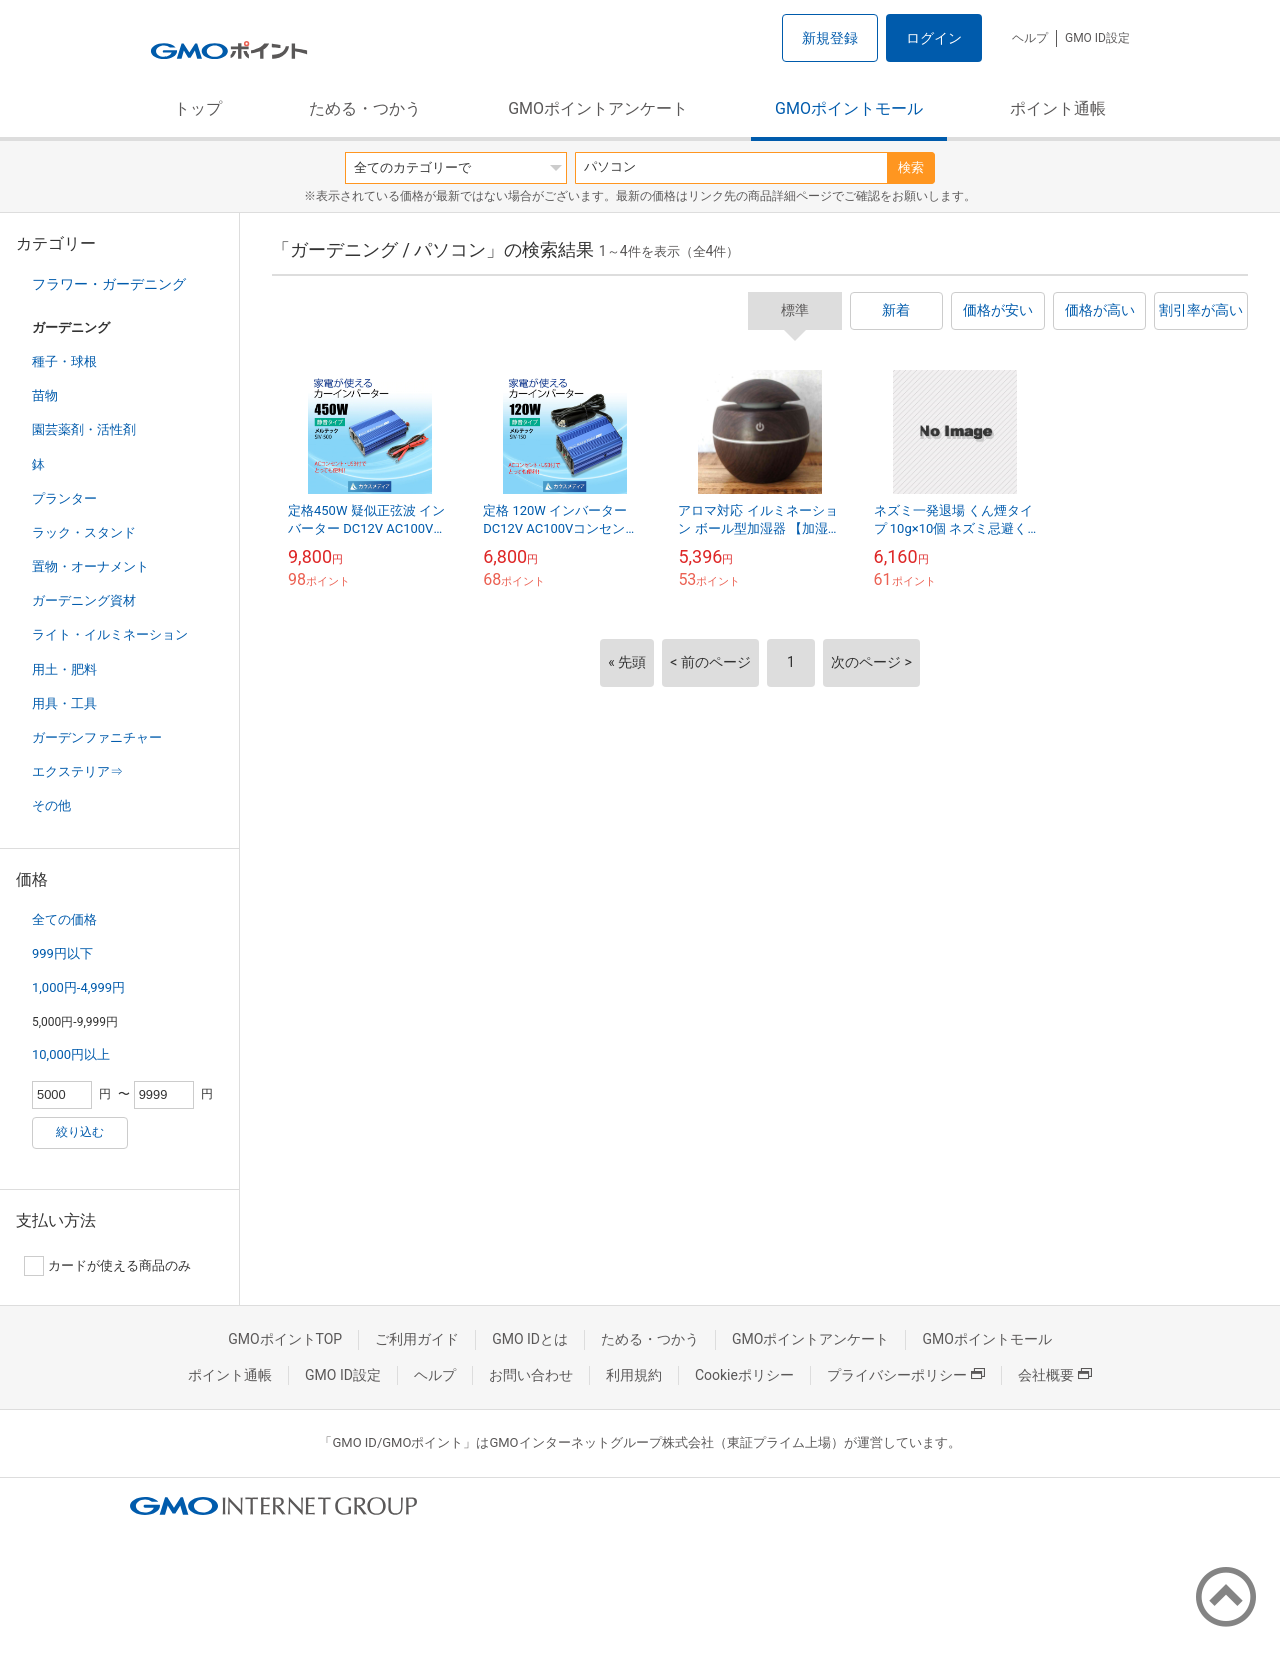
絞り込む (80, 1132)
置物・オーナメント (90, 566)
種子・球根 (64, 361)
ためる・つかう (365, 108)
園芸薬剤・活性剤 (84, 429)
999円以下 (62, 953)
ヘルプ (1030, 38)
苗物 (45, 395)
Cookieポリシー (744, 1375)
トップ (198, 108)
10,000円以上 (71, 1054)
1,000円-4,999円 (78, 987)
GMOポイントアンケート (598, 108)
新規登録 (830, 38)
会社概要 (1055, 1375)
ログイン (934, 38)
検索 (911, 167)
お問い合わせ (531, 1375)
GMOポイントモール (849, 108)
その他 (51, 805)
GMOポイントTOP (285, 1339)
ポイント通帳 (1058, 108)
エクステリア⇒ (77, 771)
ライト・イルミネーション (110, 634)
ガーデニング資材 (84, 600)
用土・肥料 (64, 669)
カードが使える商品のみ (107, 1266)
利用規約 (634, 1375)
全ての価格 (64, 919)
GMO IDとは (530, 1339)
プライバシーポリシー (906, 1375)
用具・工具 (64, 703)
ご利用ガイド (417, 1339)
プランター (64, 498)
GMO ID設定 (1097, 38)
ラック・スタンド (84, 532)
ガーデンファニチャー (97, 737)
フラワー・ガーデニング (109, 284)
